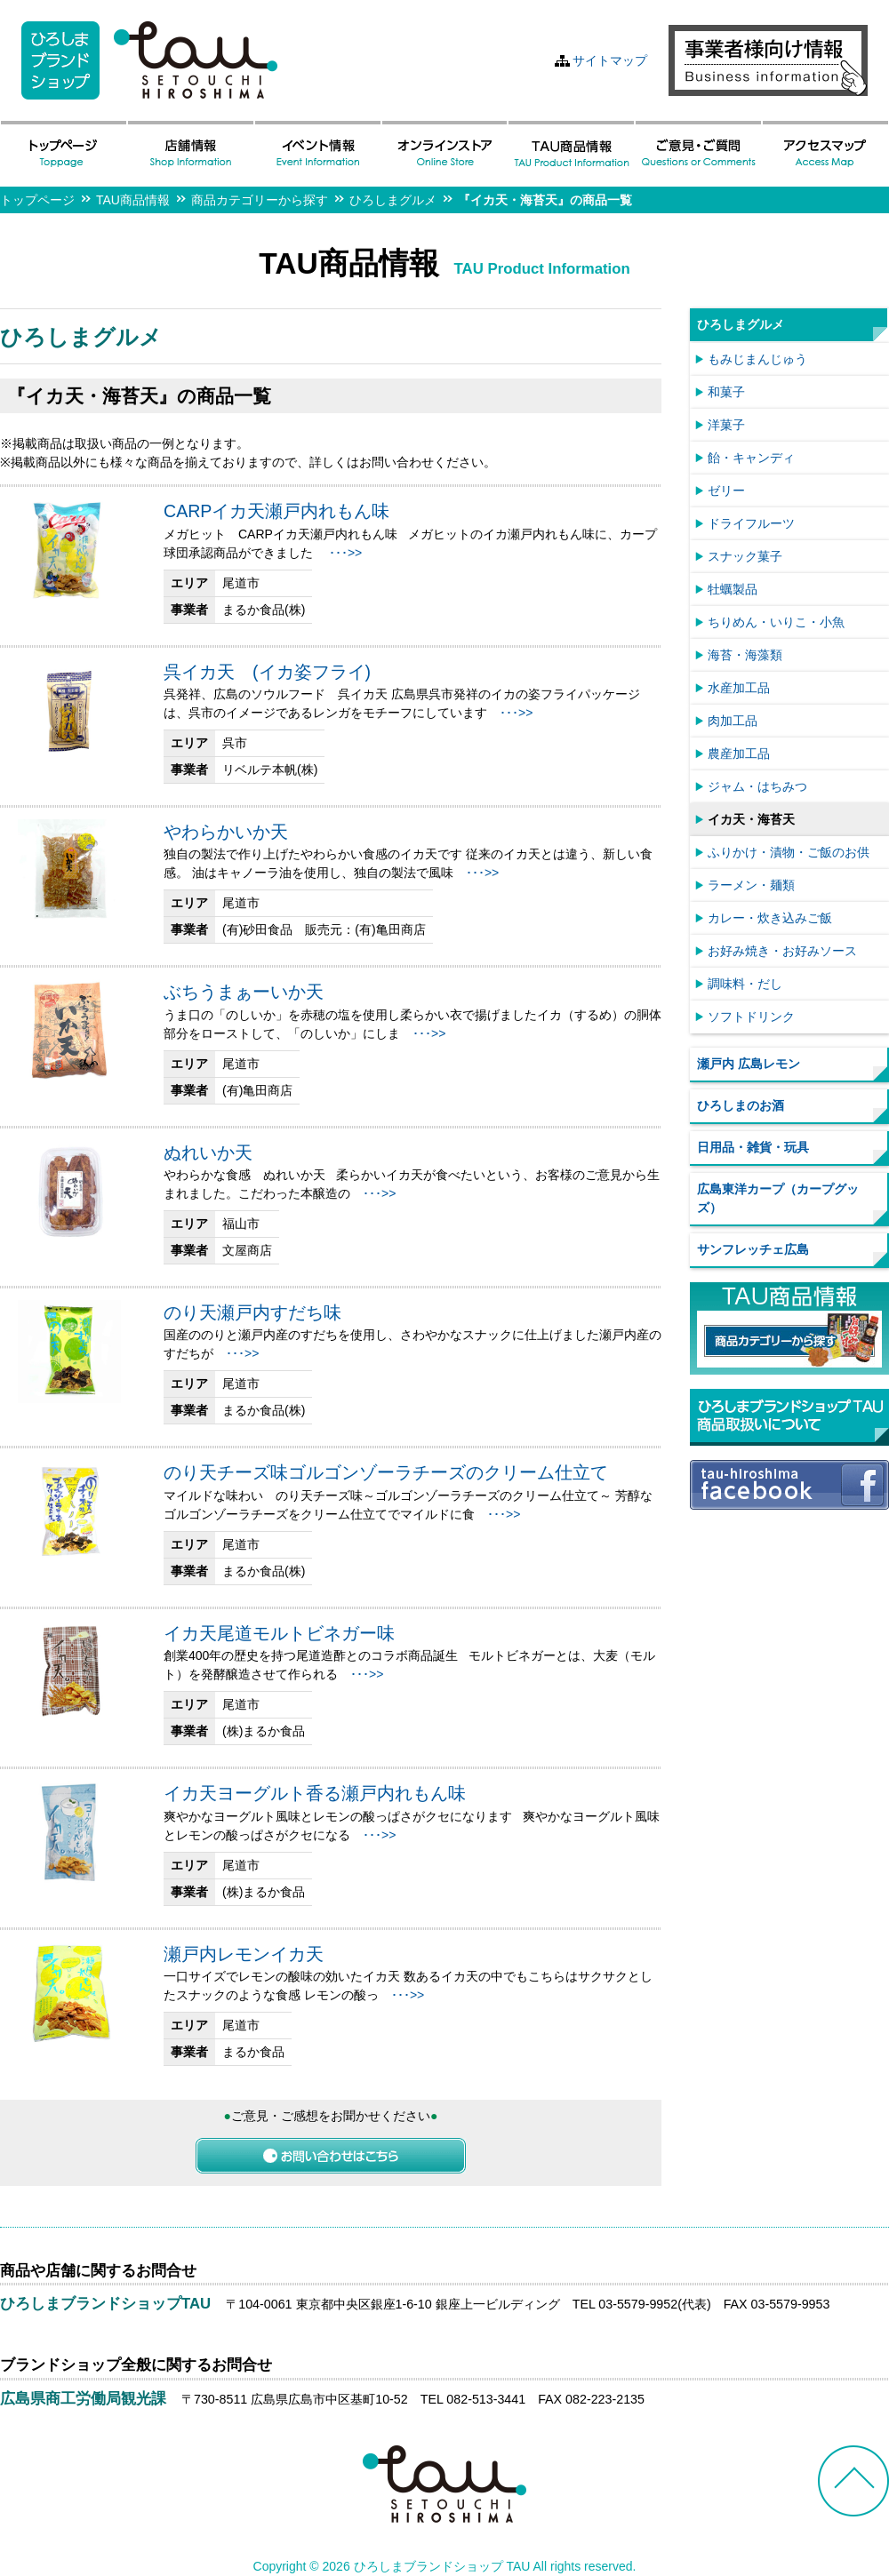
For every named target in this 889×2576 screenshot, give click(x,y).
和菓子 (726, 392)
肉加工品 (732, 721)
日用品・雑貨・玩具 (753, 1147)
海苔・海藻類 (745, 655)
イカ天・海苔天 (751, 819)
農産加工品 (739, 753)
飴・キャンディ (751, 458)
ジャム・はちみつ (757, 786)
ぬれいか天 (208, 1152)
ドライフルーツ (751, 523)
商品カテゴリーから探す (259, 200)
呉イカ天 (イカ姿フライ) (267, 672)
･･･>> (345, 553)
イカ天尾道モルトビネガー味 (279, 1633)
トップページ (37, 200)
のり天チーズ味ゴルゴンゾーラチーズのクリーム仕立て (386, 1472)
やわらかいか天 (226, 831)
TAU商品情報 (133, 200)
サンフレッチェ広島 (753, 1249)
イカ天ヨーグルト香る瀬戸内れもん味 (315, 1793)
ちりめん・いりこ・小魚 (776, 622)
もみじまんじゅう (757, 359)
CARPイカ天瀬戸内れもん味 (276, 511)
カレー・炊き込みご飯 (770, 918)
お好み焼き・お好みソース (782, 951)
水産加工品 (739, 688)
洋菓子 (726, 425)
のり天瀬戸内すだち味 (252, 1312)
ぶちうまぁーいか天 (244, 991)
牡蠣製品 (732, 589)
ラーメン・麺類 (751, 885)
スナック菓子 (745, 556)
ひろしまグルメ (392, 200)
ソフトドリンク (751, 1016)
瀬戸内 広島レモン (748, 1064)
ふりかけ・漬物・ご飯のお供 (788, 852)
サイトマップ (610, 60)
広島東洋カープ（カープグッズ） (778, 1198)
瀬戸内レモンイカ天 (244, 1954)
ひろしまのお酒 (740, 1105)
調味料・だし (745, 984)
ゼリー (726, 490)
